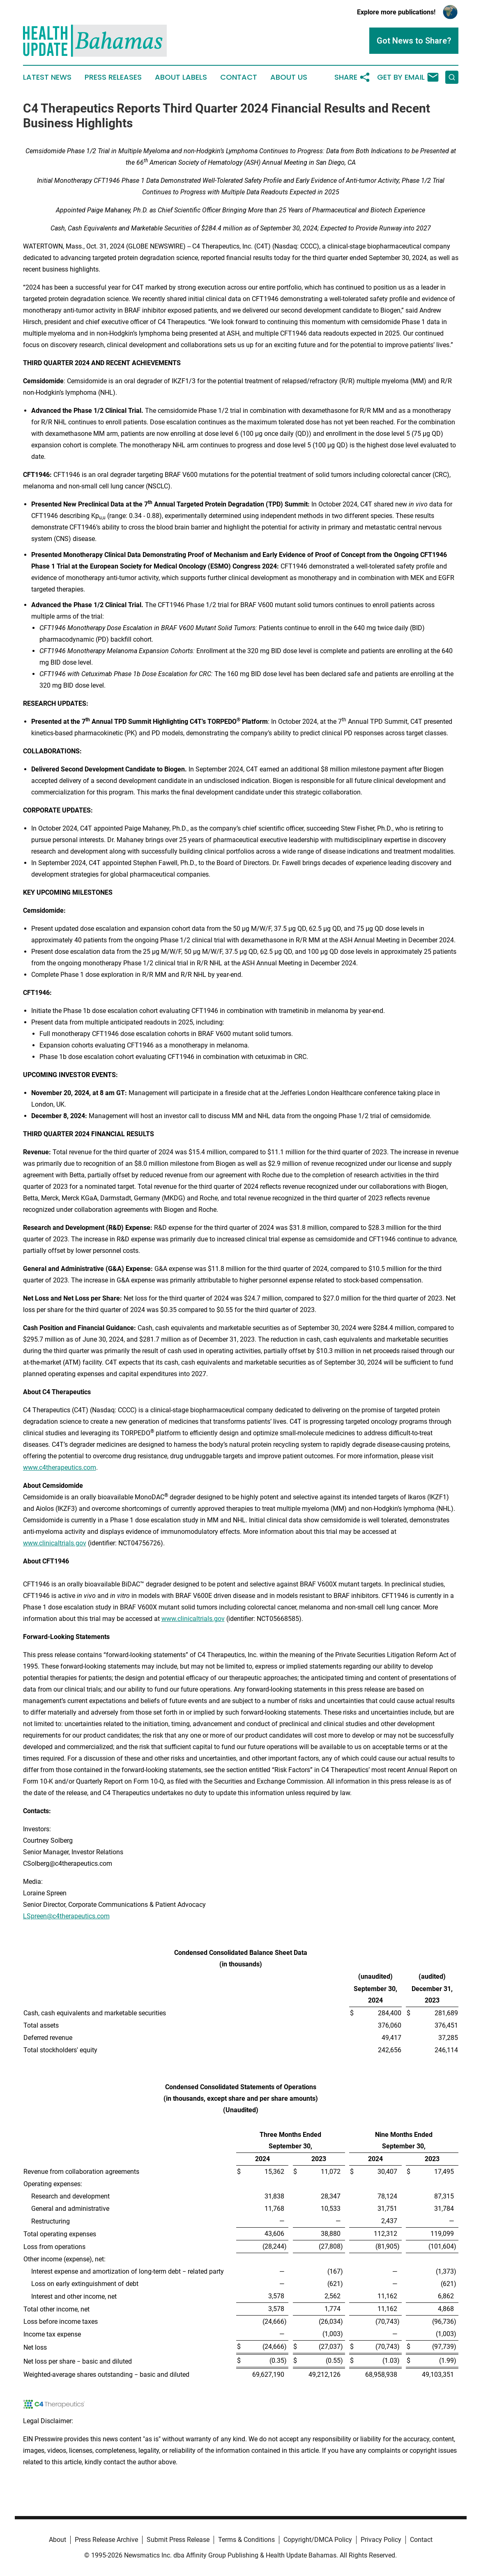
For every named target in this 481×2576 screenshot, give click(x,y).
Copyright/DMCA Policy (317, 2540)
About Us (288, 77)
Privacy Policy (381, 2540)
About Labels (181, 77)
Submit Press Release (178, 2540)
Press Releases (113, 77)
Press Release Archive (106, 2540)
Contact (238, 77)
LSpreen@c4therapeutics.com (66, 1916)
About (57, 2540)
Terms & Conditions (246, 2540)
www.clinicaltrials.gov (54, 1543)
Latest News (47, 77)
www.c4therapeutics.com (59, 1467)
